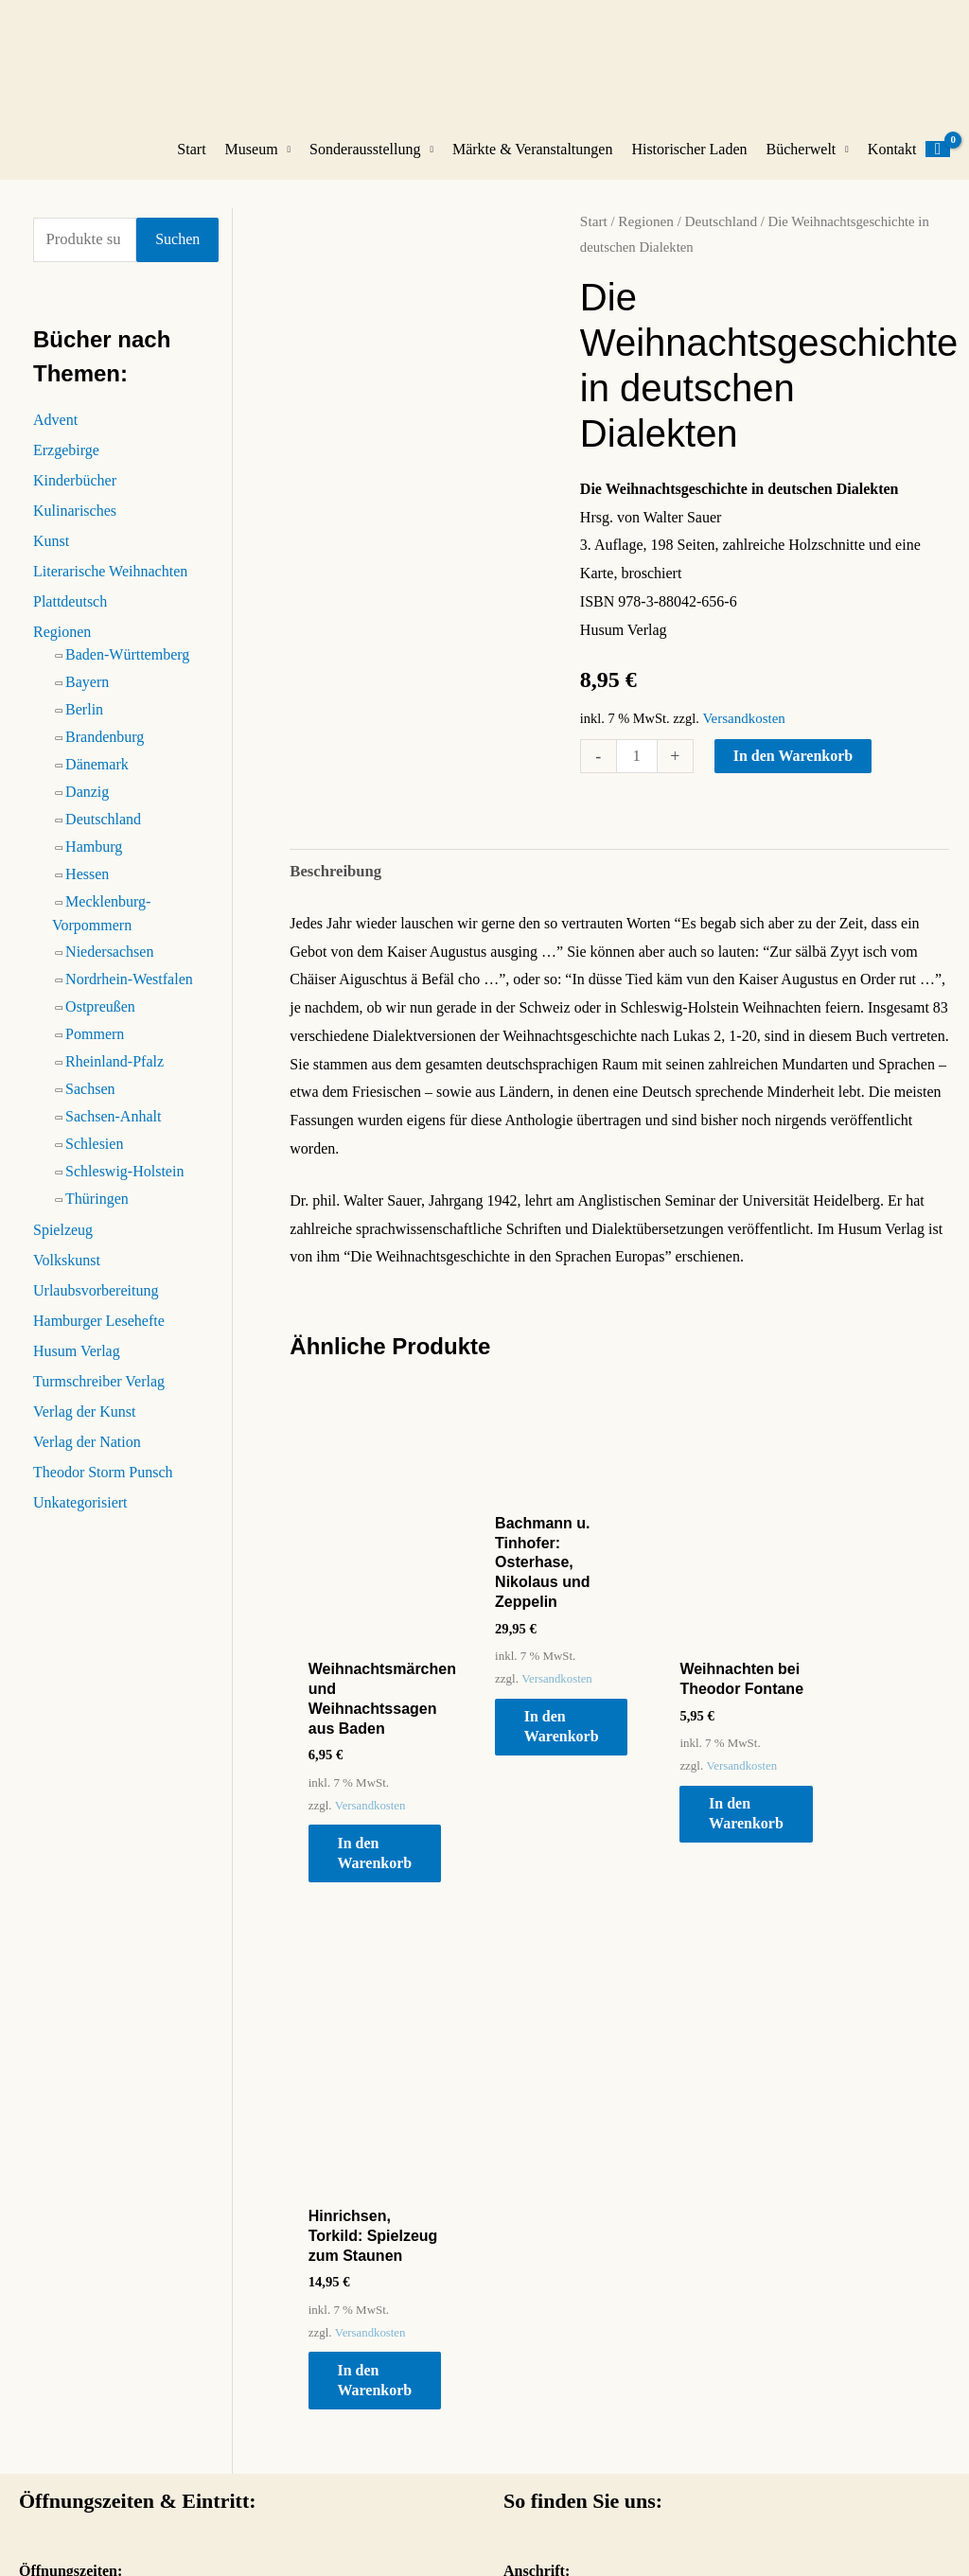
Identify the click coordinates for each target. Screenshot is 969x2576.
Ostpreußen (100, 1023)
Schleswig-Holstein (124, 1187)
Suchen (177, 256)
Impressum (754, 2522)
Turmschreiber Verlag (99, 1397)
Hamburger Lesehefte (99, 1337)
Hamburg (93, 863)
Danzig (87, 808)
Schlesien (94, 1160)
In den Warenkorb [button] (383, 1839)
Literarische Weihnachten (110, 587)
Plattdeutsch (70, 617)
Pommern (94, 1050)
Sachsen (90, 1105)
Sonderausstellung (364, 167)
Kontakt (892, 167)
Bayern (87, 698)
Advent (55, 436)
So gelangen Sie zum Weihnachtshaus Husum (641, 2437)
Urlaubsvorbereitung (95, 1306)
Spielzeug (63, 1246)
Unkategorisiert (80, 1518)
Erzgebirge (66, 466)
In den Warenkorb (791, 773)
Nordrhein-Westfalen (129, 995)
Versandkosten (742, 735)
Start (191, 167)
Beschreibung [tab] (334, 887)
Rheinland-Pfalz (114, 1077)
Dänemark (97, 780)
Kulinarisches (74, 527)
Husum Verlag (76, 1367)
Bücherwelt (801, 167)
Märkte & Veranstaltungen (532, 167)
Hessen (87, 890)
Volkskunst (66, 1276)
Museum (251, 167)
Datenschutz (844, 2522)
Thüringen (97, 1215)
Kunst (51, 557)
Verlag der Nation (87, 1458)
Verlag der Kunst (84, 1428)
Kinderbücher (74, 496)
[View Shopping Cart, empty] (937, 167)
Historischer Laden (689, 167)
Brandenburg (104, 753)
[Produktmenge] (636, 773)
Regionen (62, 648)
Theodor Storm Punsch (103, 1488)
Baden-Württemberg (127, 670)
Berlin (84, 725)
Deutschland (103, 835)
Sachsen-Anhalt (113, 1132)
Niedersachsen (109, 968)
